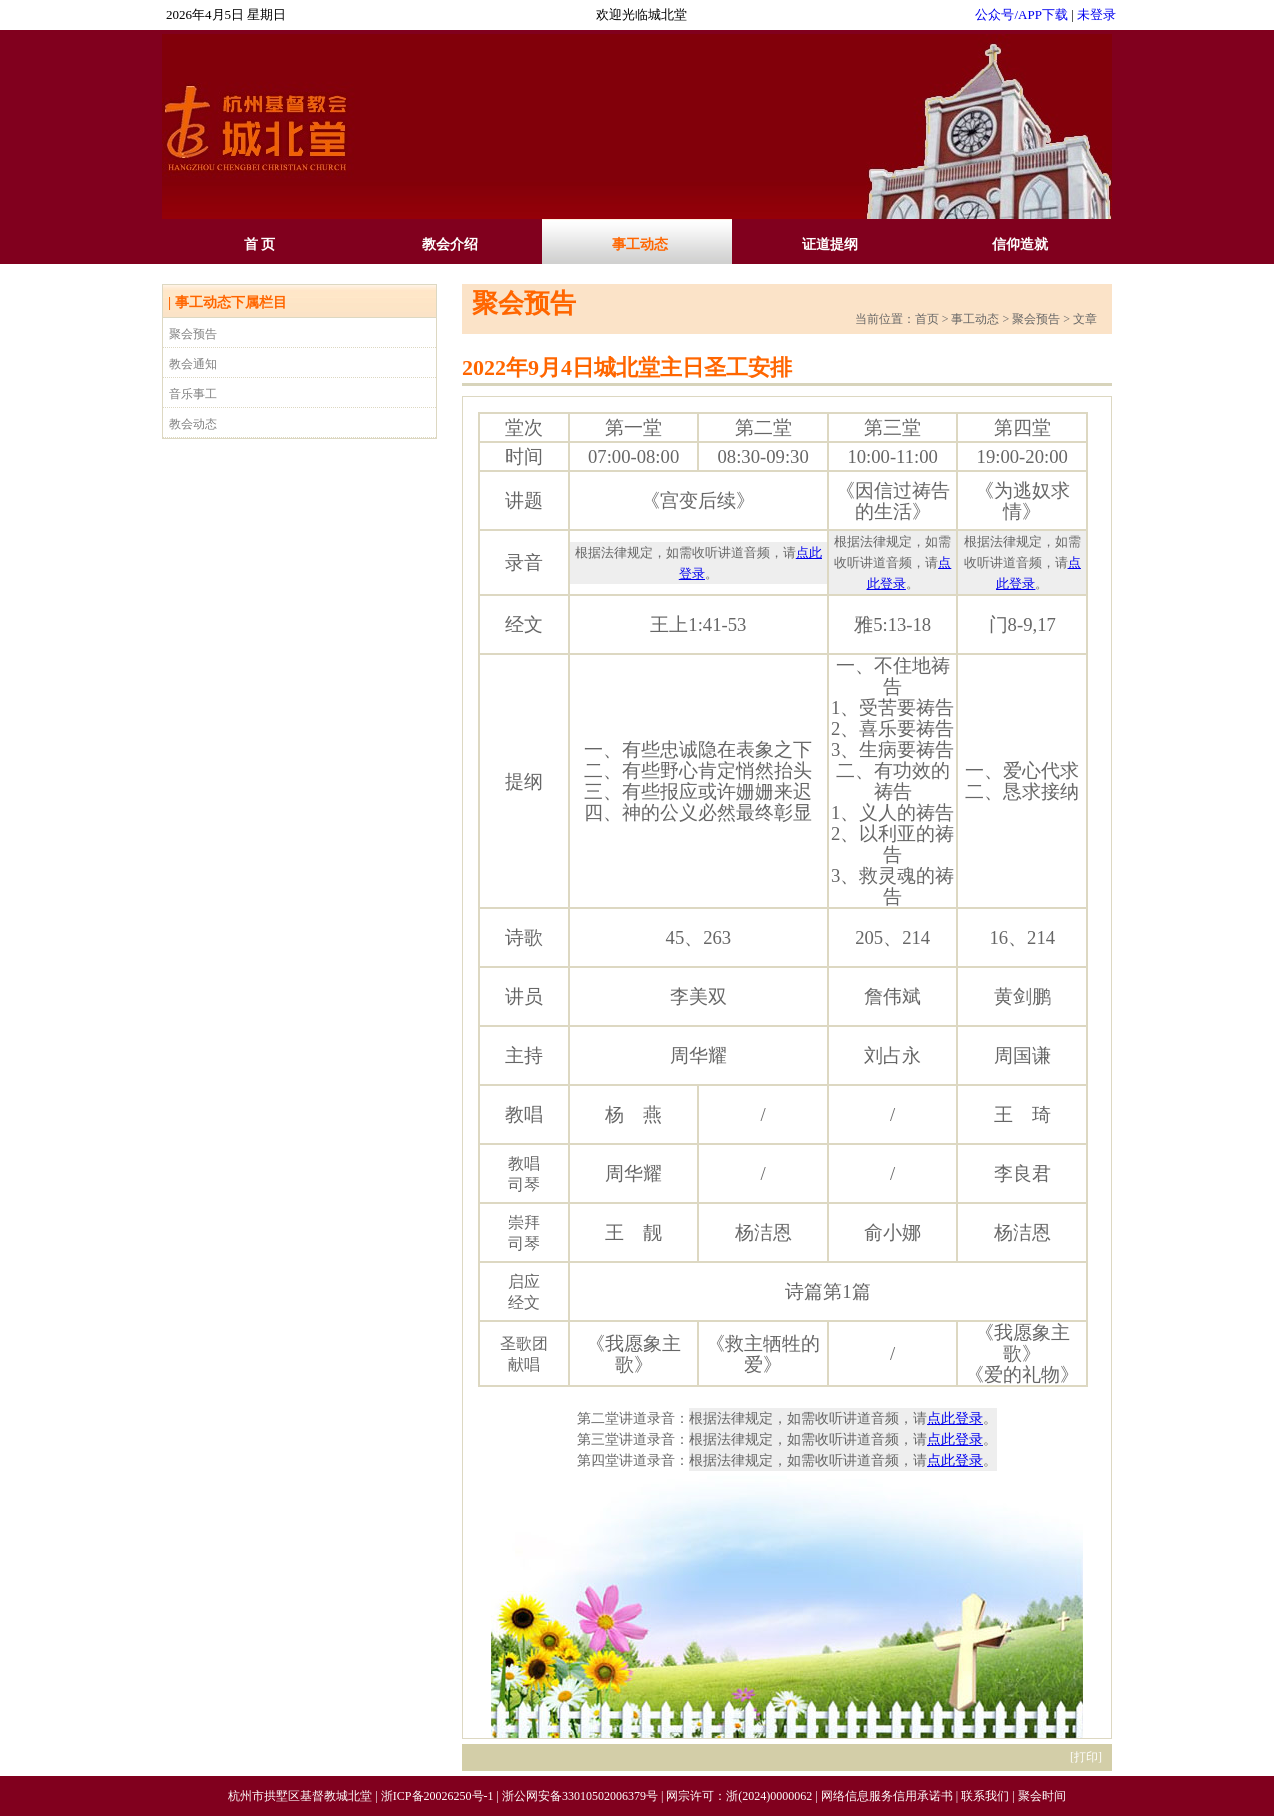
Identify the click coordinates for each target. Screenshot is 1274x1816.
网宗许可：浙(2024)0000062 (739, 1796)
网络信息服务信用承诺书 (887, 1796)
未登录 (1096, 14)
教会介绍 (450, 244)
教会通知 (193, 364)
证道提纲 (830, 244)
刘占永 (892, 1055)
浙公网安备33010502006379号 (580, 1796)
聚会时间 (1042, 1796)
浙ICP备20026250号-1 (437, 1796)
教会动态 (193, 424)
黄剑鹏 (1022, 996)
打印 (1086, 1757)
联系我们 (985, 1796)
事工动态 (640, 244)
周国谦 (1022, 1055)
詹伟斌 (892, 996)
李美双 (698, 996)
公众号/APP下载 (1021, 14)
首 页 (260, 244)
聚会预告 (193, 334)
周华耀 (698, 1055)
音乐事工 (193, 394)
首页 (927, 319)
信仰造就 (1020, 244)
